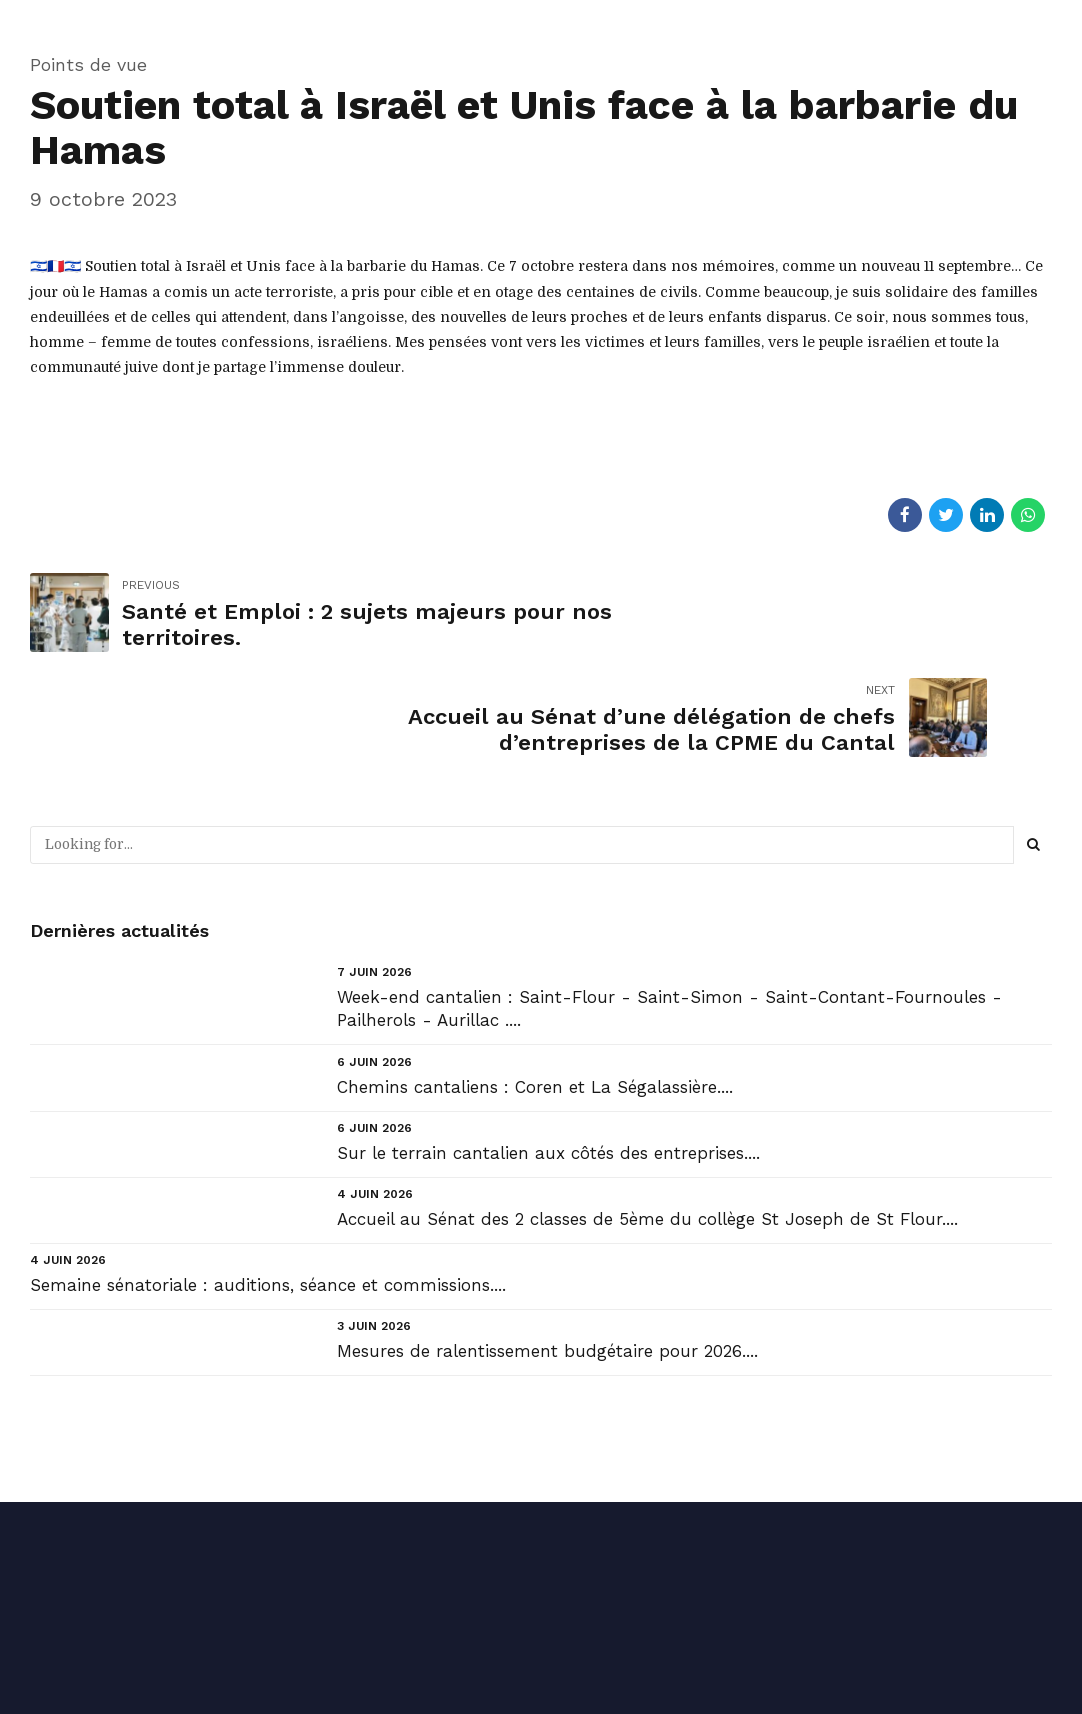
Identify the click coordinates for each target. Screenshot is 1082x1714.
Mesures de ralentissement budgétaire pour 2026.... (547, 1246)
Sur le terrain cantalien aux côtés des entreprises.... (548, 1048)
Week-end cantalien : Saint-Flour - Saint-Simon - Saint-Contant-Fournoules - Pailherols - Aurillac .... (669, 904)
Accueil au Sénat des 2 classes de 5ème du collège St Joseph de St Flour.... (647, 1114)
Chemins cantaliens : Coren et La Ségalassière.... (535, 982)
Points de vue (88, 64)
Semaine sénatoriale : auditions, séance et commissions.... (268, 1180)
